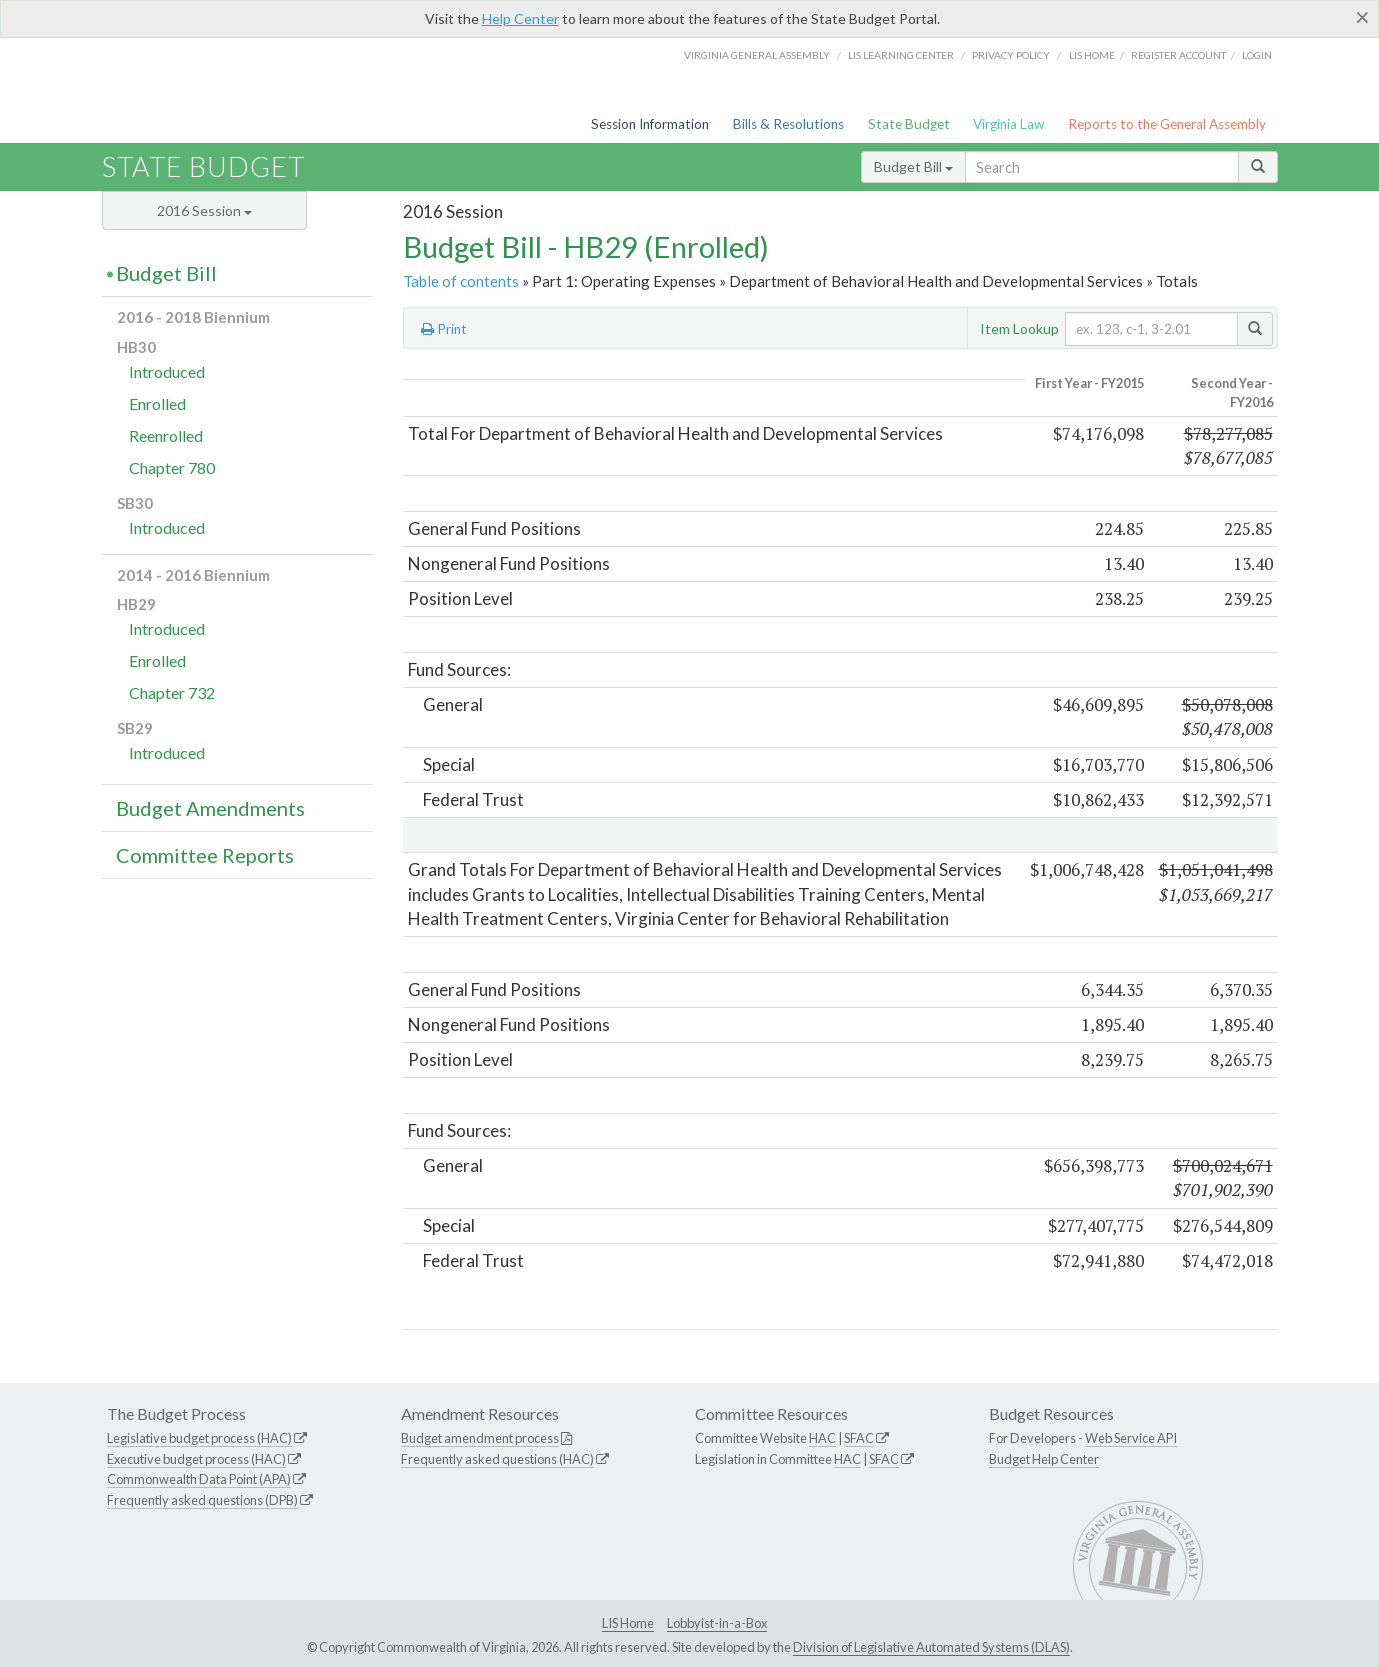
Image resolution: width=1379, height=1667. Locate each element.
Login (1257, 55)
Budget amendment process (480, 1438)
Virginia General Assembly (757, 55)
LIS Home (628, 1623)
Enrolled (157, 403)
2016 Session (204, 210)
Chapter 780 (172, 467)
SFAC (859, 1438)
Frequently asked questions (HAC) (497, 1459)
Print (444, 329)
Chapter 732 (172, 692)
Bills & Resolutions (788, 124)
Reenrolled (166, 435)
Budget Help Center (1044, 1459)
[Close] (1362, 17)
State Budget (909, 124)
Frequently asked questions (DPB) (202, 1500)
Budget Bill (913, 166)
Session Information (650, 124)
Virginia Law (1008, 124)
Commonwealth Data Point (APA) (199, 1479)
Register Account (1178, 55)
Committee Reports (205, 855)
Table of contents (461, 281)
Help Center (520, 18)
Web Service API (1131, 1438)
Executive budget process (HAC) (196, 1459)
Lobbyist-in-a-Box (717, 1623)
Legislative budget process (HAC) (199, 1438)
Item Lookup (1019, 328)
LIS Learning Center (901, 55)
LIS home (1092, 55)
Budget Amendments (210, 808)
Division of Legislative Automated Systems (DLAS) (931, 1647)
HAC (822, 1438)
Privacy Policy (1011, 55)
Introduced (167, 371)
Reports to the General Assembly (1167, 124)
